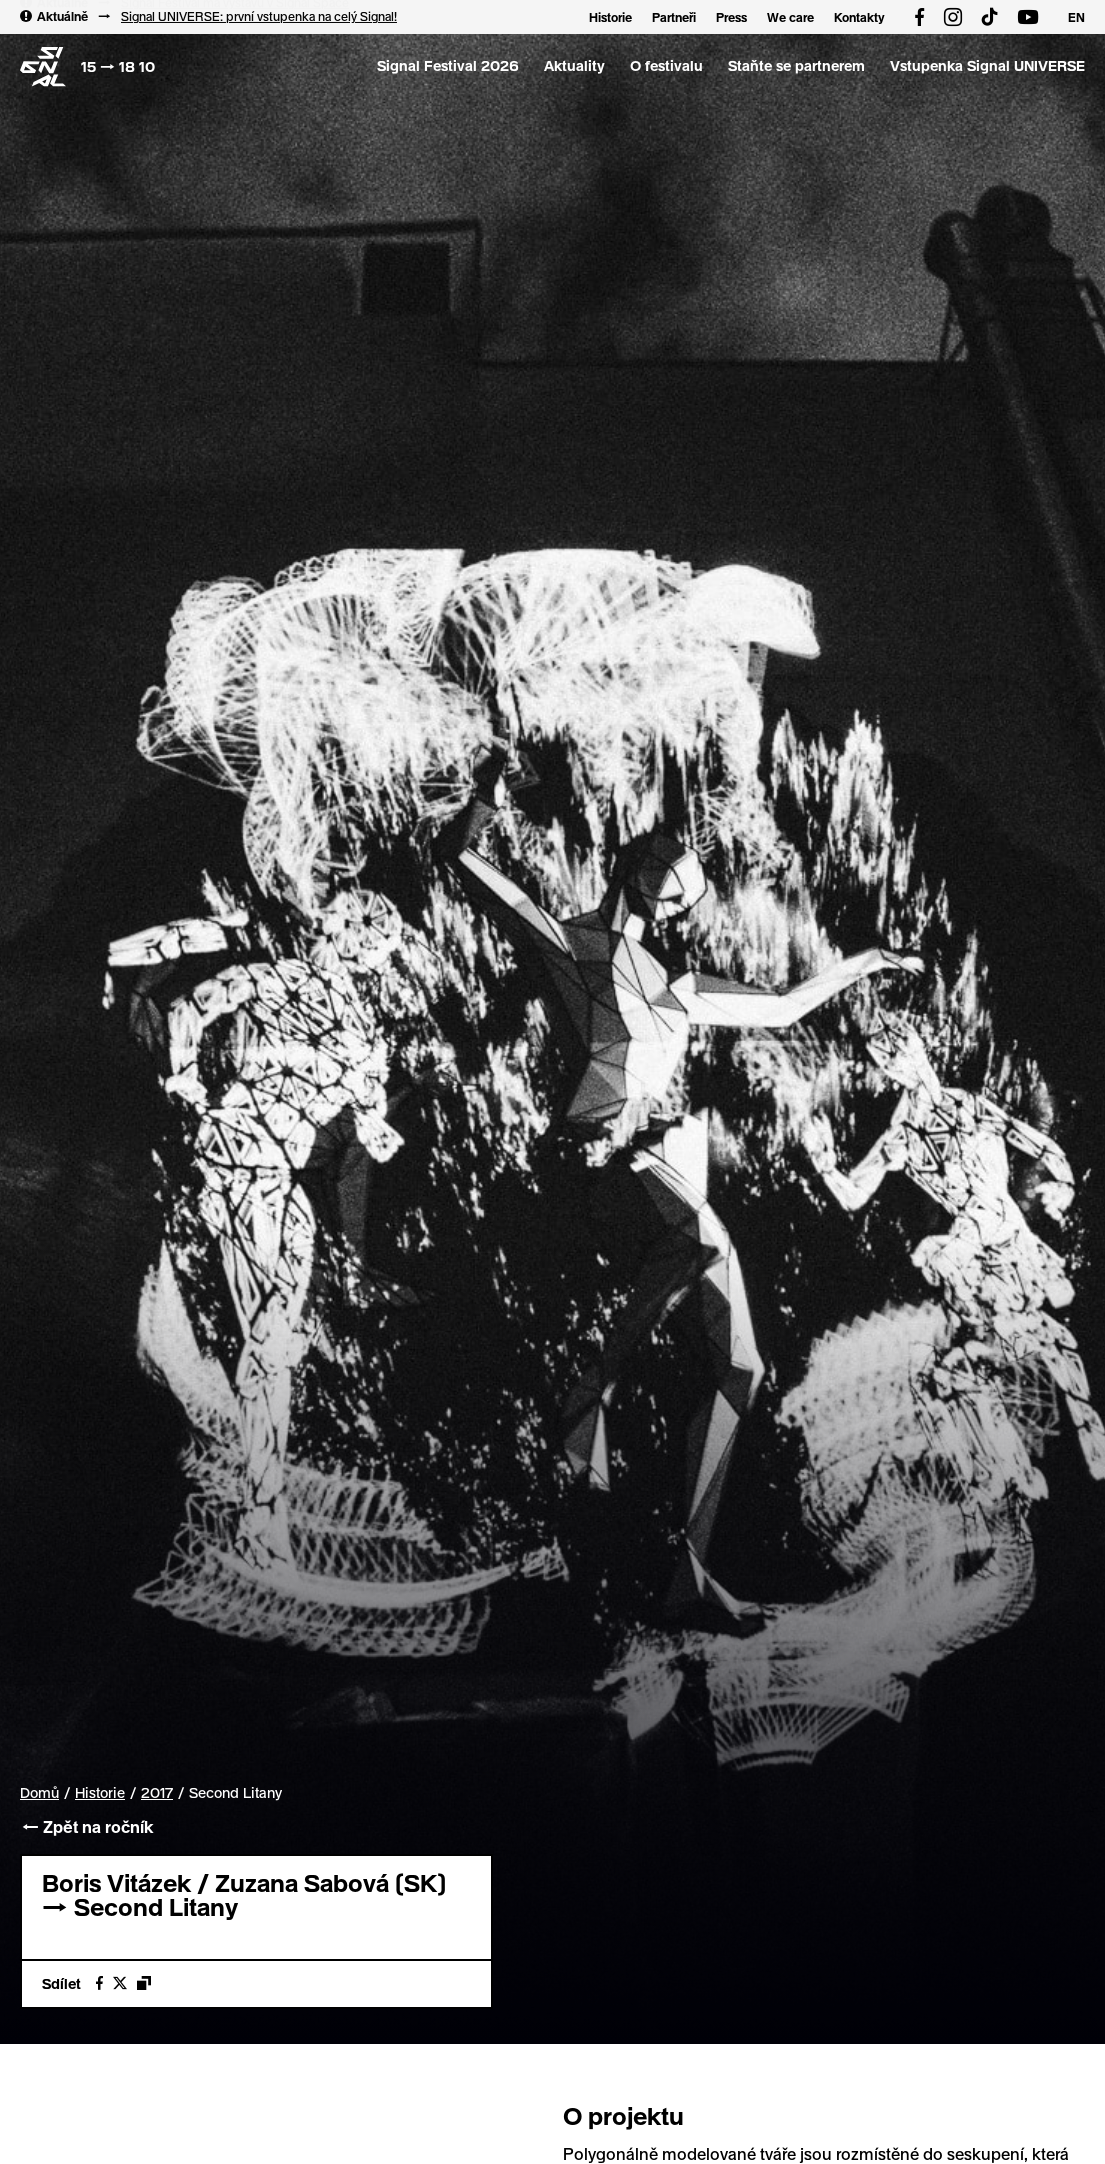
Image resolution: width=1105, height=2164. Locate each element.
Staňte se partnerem (796, 65)
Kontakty (859, 17)
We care (790, 17)
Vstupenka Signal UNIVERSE (987, 65)
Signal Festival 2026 (448, 65)
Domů (39, 1792)
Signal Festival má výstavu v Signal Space (235, 14)
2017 (157, 1793)
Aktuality (574, 65)
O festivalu (666, 65)
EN (1076, 17)
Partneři (674, 17)
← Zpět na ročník (86, 1826)
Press (731, 17)
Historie (610, 17)
